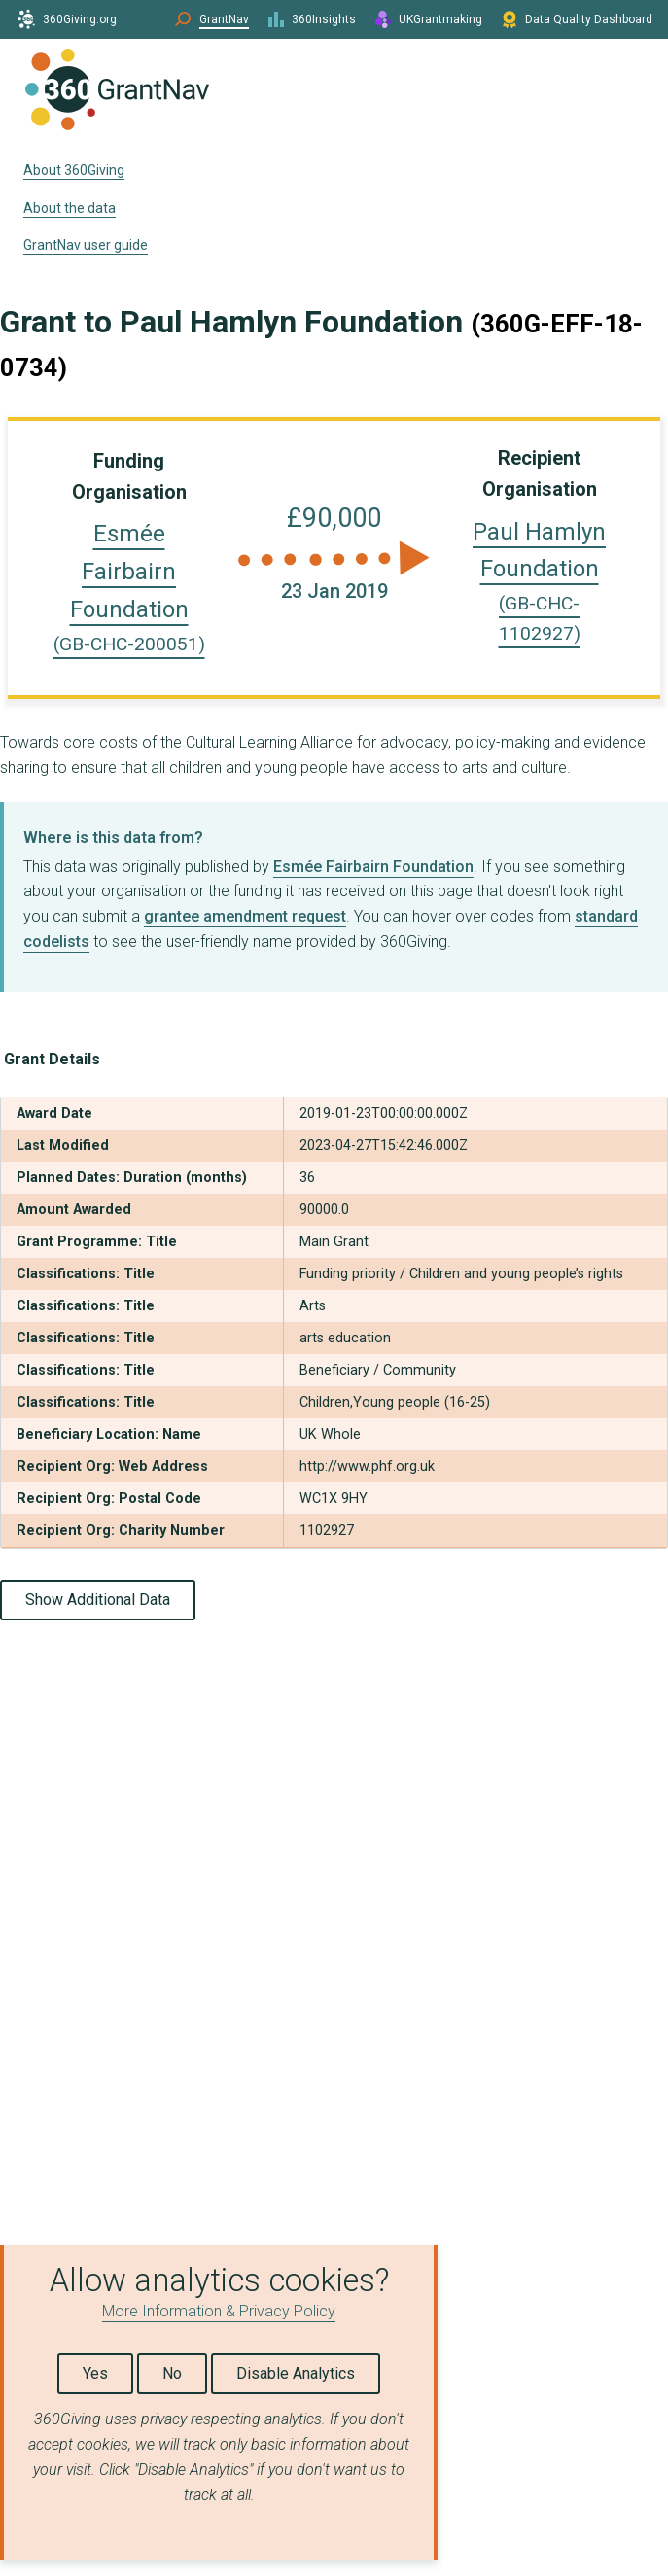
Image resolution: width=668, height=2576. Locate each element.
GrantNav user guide (85, 245)
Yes (95, 2373)
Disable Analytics (295, 2373)
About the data (69, 208)
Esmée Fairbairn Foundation (373, 866)
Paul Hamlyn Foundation (539, 581)
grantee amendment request (245, 916)
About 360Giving (73, 170)
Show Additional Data (97, 1599)
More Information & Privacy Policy (218, 2311)
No (172, 2373)
